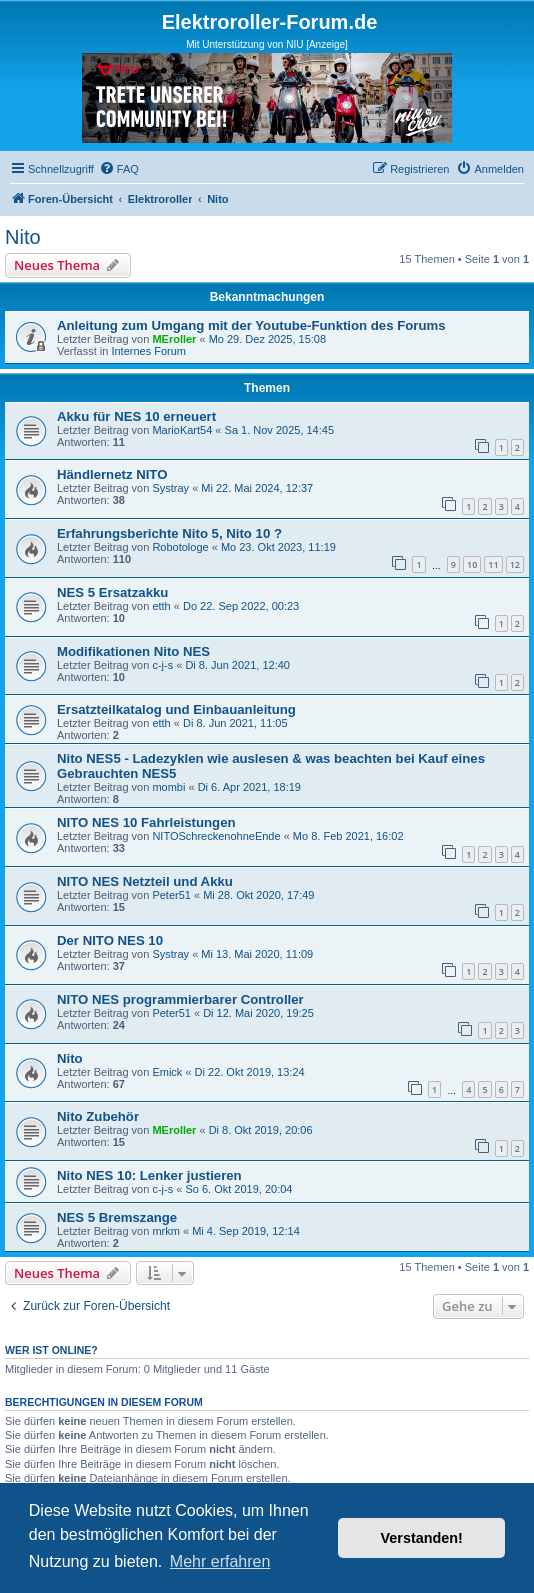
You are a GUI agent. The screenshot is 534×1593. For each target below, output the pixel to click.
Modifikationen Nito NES (133, 651)
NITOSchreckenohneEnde (216, 836)
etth (161, 606)
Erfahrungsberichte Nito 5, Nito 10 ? (169, 533)
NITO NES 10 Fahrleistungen (146, 822)
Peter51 (171, 895)
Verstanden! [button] (422, 1538)
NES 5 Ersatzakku (112, 592)
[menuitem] (119, 169)
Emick (167, 1072)
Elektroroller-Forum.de (270, 22)
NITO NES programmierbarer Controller (180, 999)
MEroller (174, 339)
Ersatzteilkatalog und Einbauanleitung (176, 709)
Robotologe (180, 547)
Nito (23, 237)
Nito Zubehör (98, 1116)
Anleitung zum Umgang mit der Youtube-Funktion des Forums (251, 325)
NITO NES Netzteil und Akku (145, 881)
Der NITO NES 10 (110, 940)
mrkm (166, 1231)
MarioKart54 (182, 430)
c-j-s (162, 665)
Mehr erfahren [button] (220, 1561)
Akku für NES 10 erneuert (136, 416)
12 (515, 564)
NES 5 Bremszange (117, 1217)
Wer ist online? (51, 1350)
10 (472, 564)
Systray (170, 488)
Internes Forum (148, 351)
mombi (168, 787)
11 (493, 564)
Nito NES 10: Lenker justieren (149, 1175)
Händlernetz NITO (112, 474)
